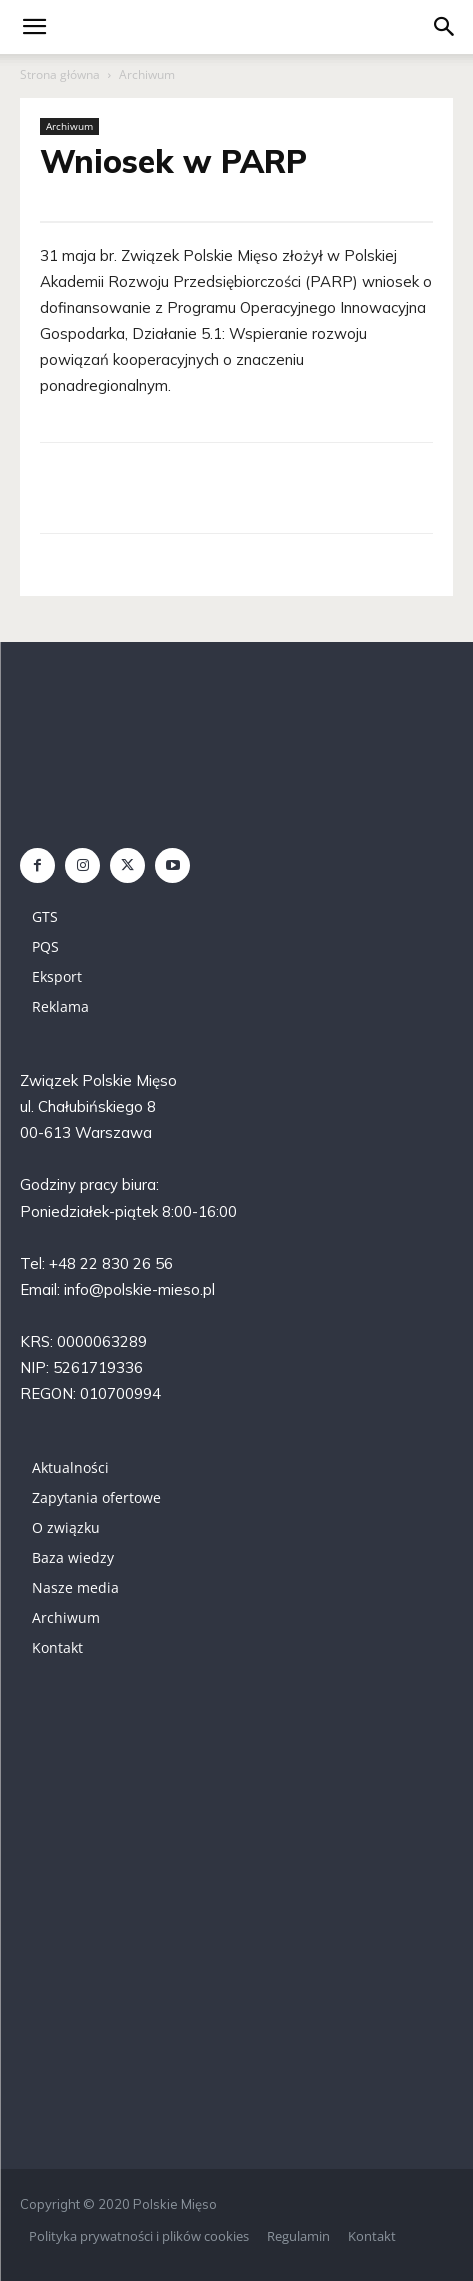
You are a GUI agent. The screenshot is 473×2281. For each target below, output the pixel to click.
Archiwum (147, 74)
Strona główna (60, 74)
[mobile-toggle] (34, 27)
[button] (445, 27)
